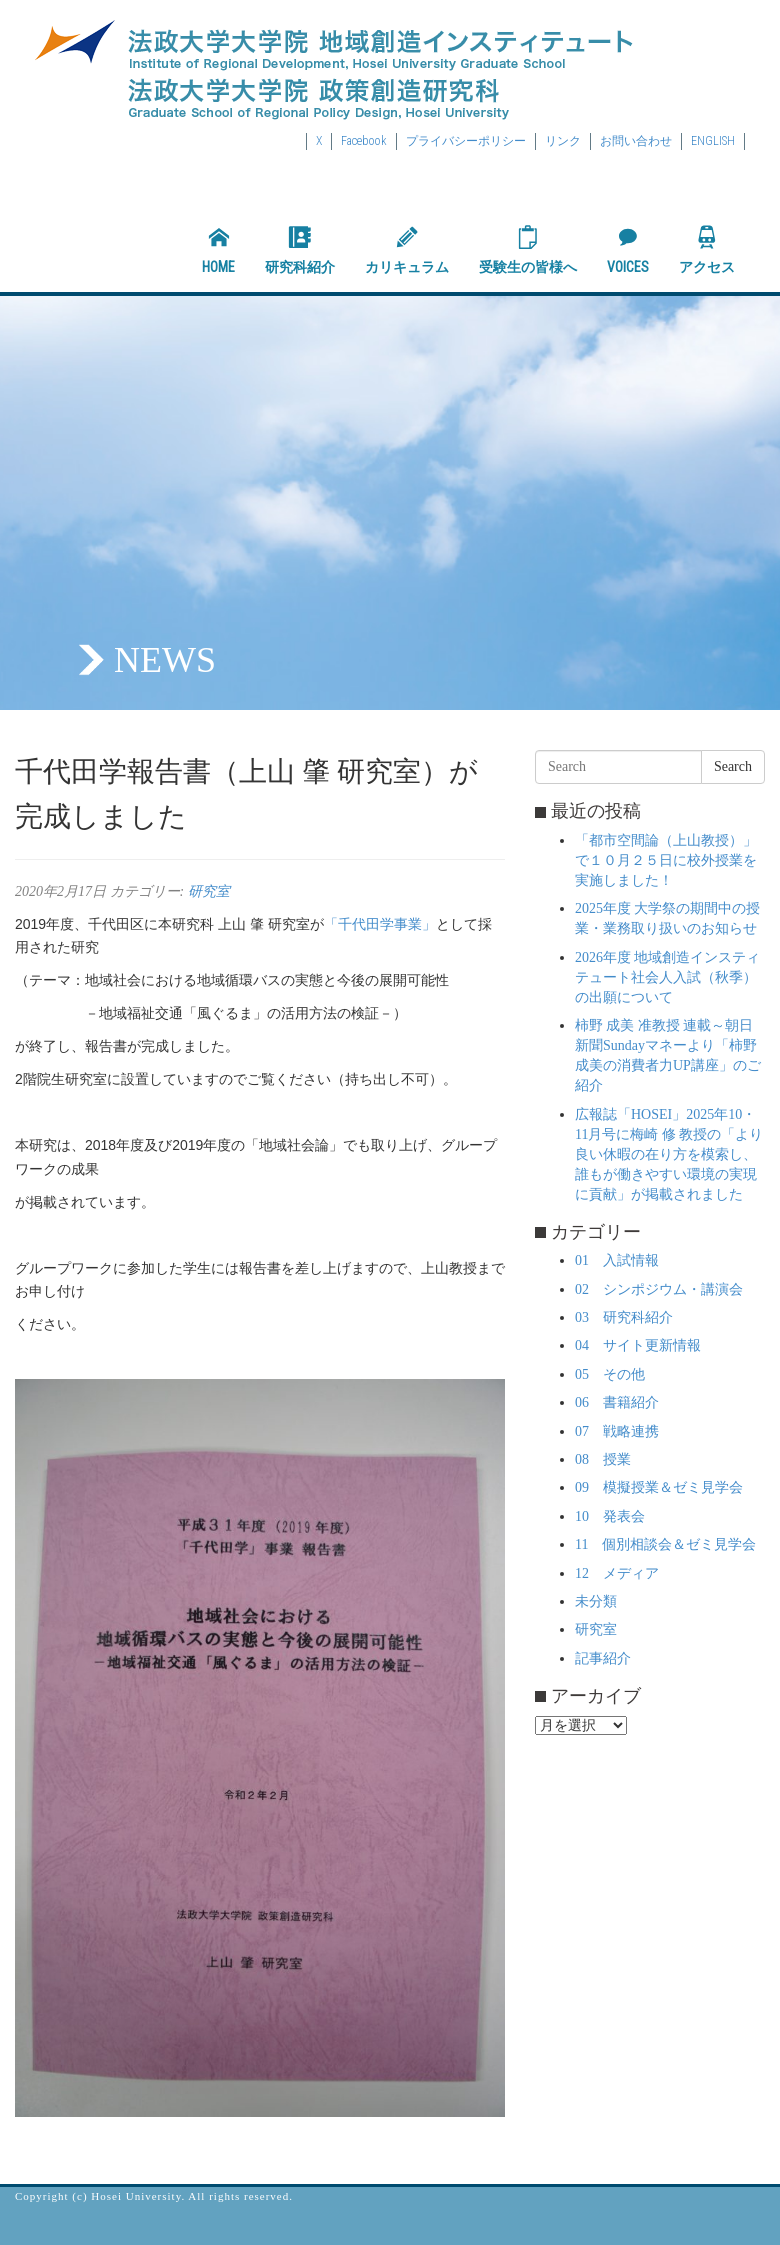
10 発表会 (610, 1516)
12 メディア (617, 1573)
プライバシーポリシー (466, 141)
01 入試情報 (617, 1260)
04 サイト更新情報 (638, 1345)
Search (733, 766)
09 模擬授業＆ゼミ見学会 (659, 1487)
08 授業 (603, 1459)
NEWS (165, 660)
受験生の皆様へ (528, 250)
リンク (563, 141)
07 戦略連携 (617, 1431)
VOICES (628, 250)
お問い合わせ (636, 141)
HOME (218, 250)
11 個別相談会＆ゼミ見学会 (665, 1544)
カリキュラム (407, 250)
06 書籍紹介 (617, 1402)
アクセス (707, 250)
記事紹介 (603, 1658)
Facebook (364, 141)
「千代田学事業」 (380, 924)
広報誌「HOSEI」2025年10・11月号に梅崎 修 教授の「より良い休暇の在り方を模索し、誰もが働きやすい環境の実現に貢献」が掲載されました (669, 1154)
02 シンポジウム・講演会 (659, 1289)
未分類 (596, 1601)
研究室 (209, 891)
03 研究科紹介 (624, 1317)
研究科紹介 (300, 250)
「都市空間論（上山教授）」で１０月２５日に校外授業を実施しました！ (666, 860)
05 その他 (610, 1374)
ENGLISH (713, 141)
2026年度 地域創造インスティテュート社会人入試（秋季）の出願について (668, 977)
